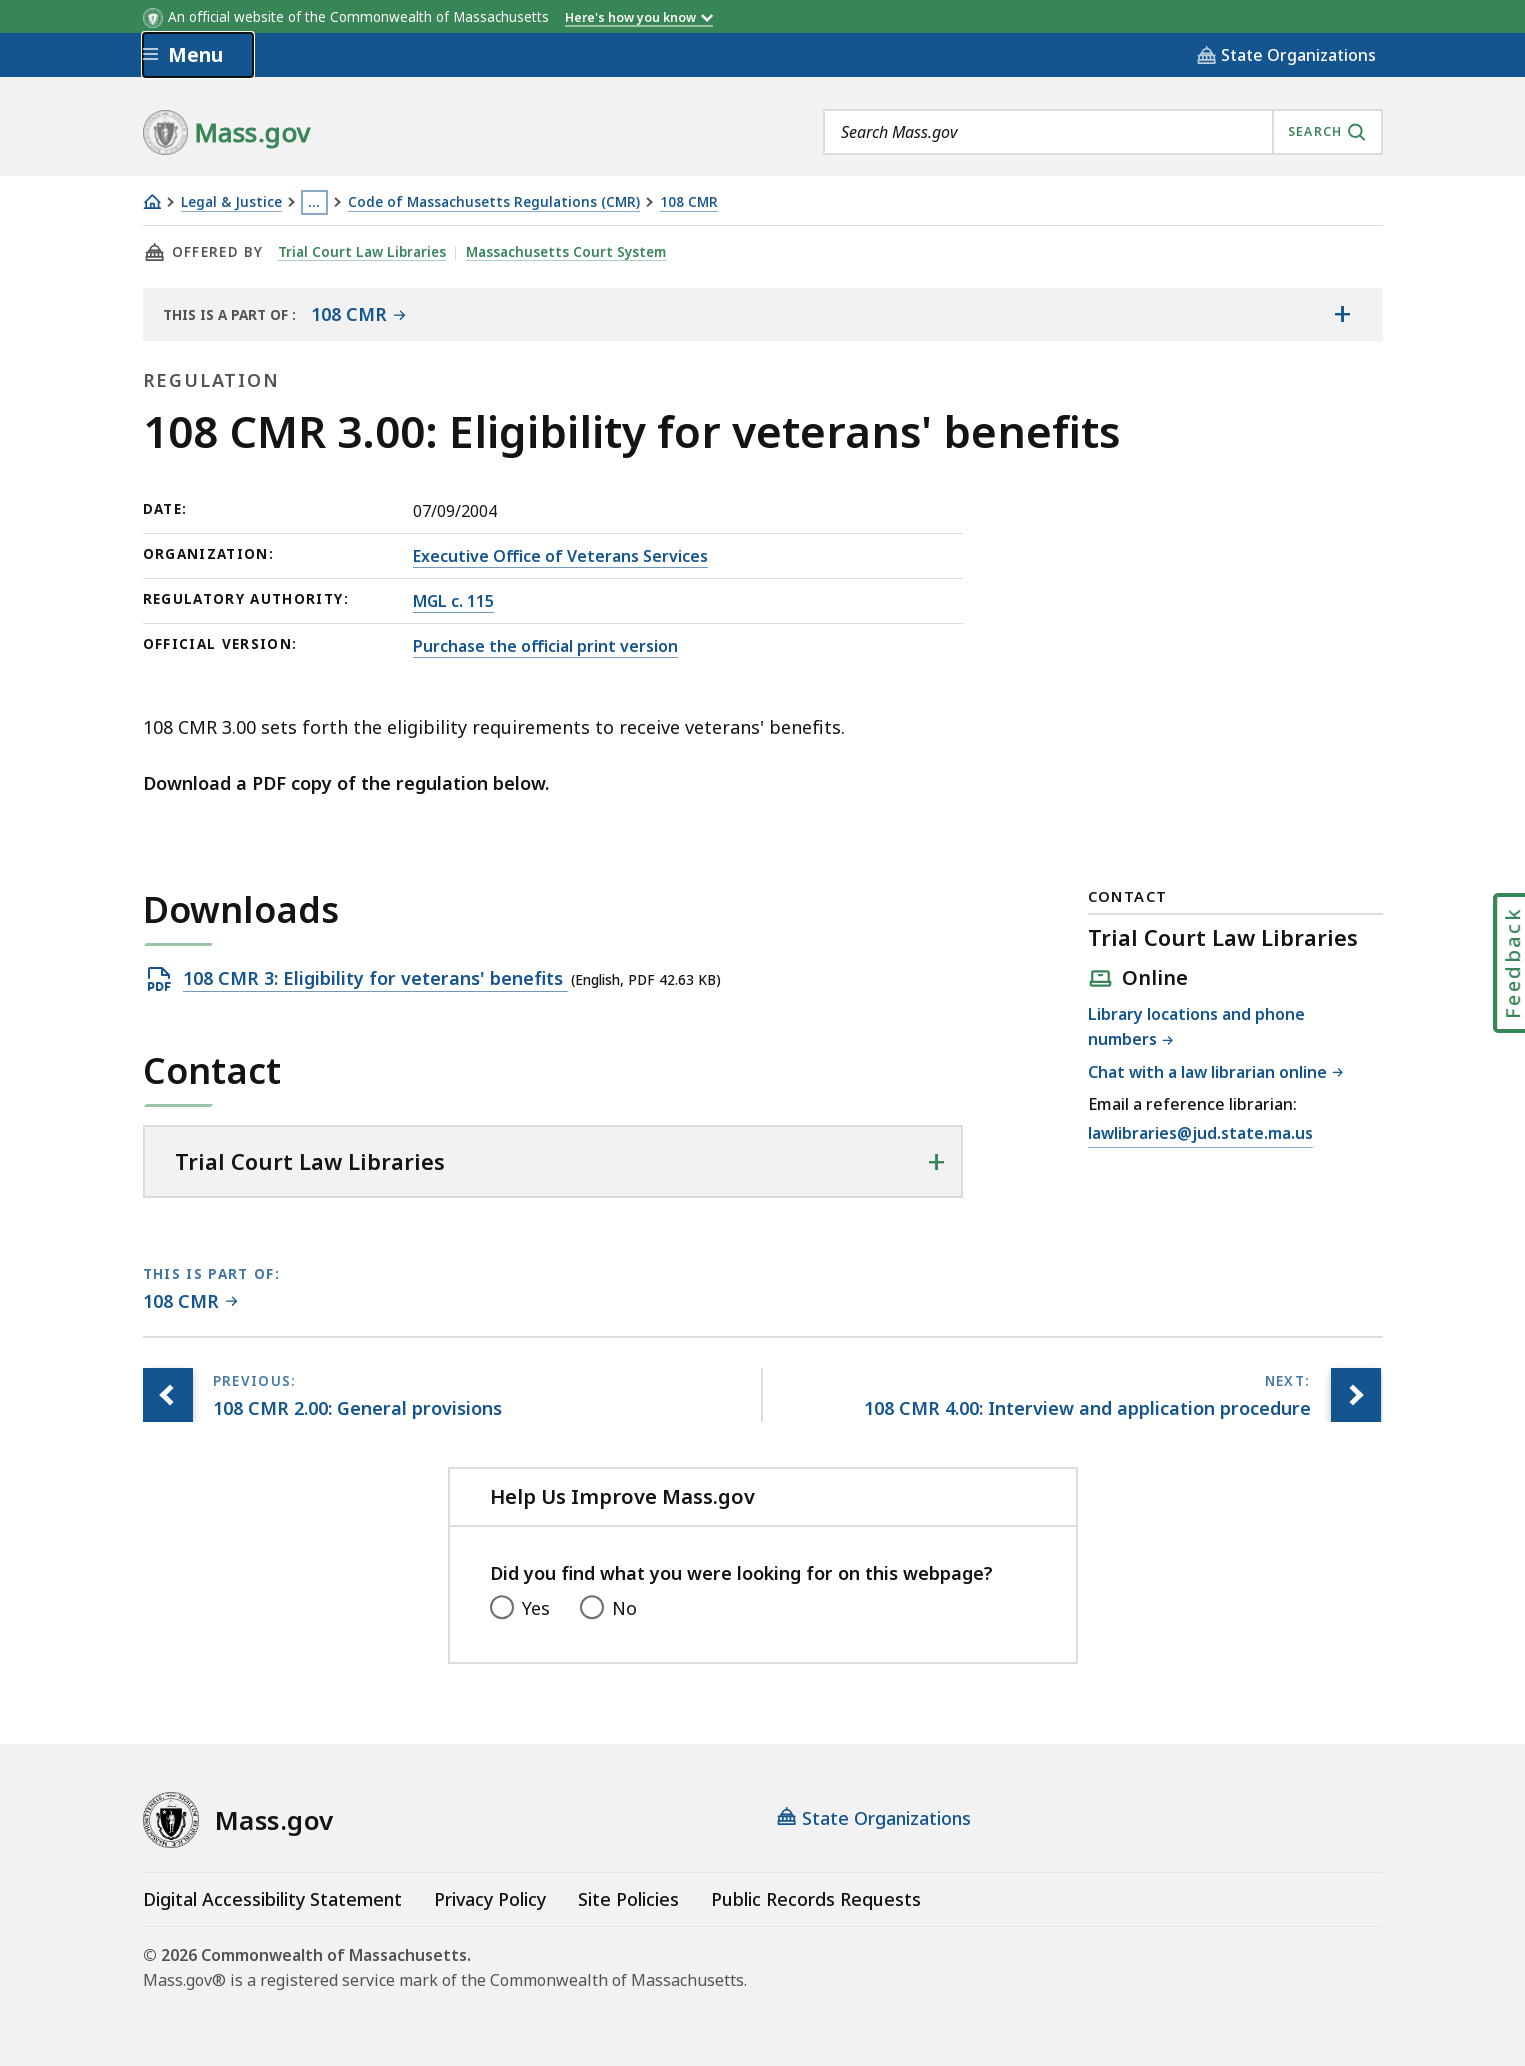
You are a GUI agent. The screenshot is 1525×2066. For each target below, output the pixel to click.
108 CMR (689, 202)
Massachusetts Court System (566, 252)
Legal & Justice (231, 202)
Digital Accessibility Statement (272, 1899)
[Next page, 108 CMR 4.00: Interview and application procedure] (1356, 1395)
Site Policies (628, 1899)
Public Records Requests (816, 1899)
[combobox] (1103, 132)
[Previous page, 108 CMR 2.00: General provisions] (168, 1395)
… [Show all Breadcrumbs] (314, 202)
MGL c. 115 (453, 601)
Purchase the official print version (545, 646)
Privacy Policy (490, 1899)
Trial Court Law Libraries (362, 252)
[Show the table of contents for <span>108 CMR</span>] (1343, 314)
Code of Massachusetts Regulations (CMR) (494, 202)
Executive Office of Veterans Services (560, 556)
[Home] (152, 201)
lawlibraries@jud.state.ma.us (1200, 1134)
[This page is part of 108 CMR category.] (190, 1302)
